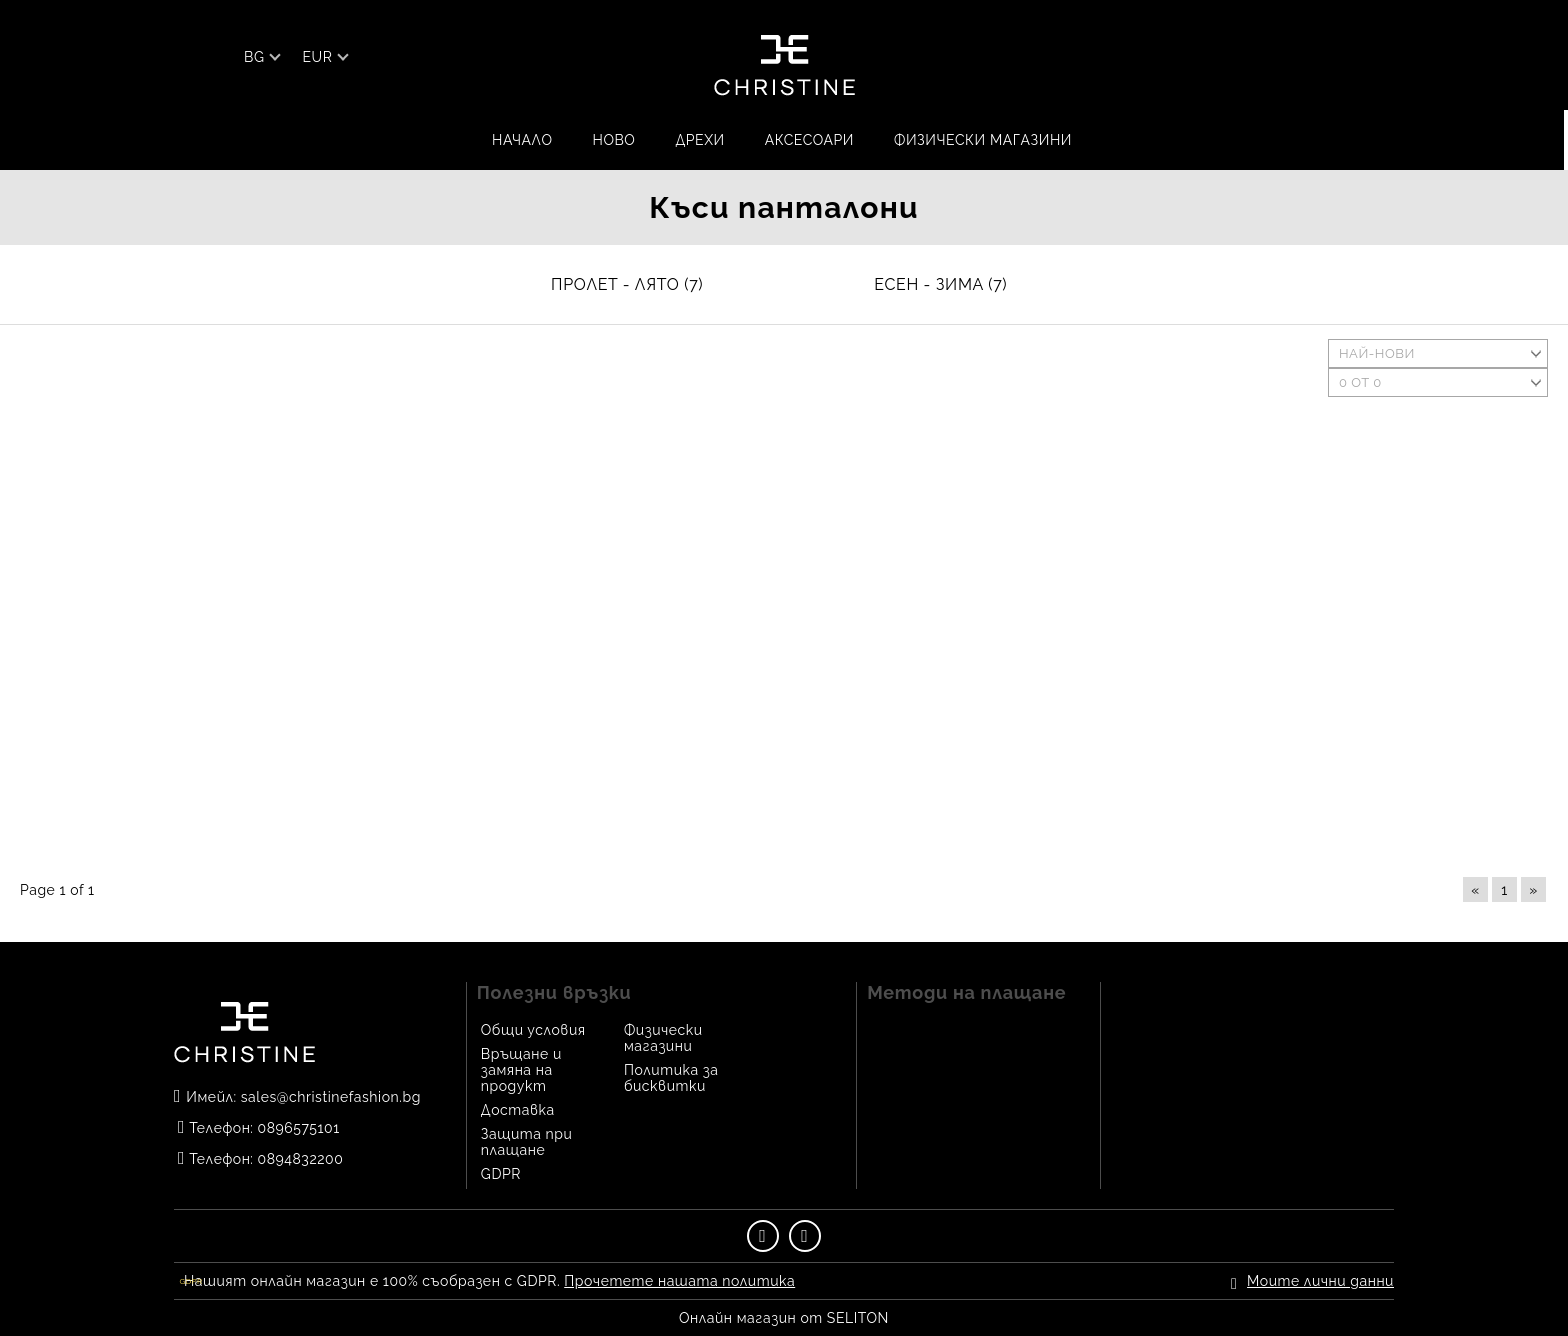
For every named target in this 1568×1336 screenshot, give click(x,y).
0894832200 (301, 1159)
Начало (522, 140)
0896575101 (299, 1128)
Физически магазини (983, 140)
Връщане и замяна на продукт (521, 1070)
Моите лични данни (1320, 1281)
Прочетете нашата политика (679, 1281)
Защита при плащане (527, 1142)
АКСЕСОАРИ (809, 140)
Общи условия (533, 1030)
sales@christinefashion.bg (331, 1097)
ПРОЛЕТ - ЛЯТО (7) (627, 284)
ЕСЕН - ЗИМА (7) (940, 284)
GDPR (501, 1174)
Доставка (518, 1110)
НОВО (614, 140)
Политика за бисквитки (671, 1078)
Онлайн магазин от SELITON (784, 1318)
